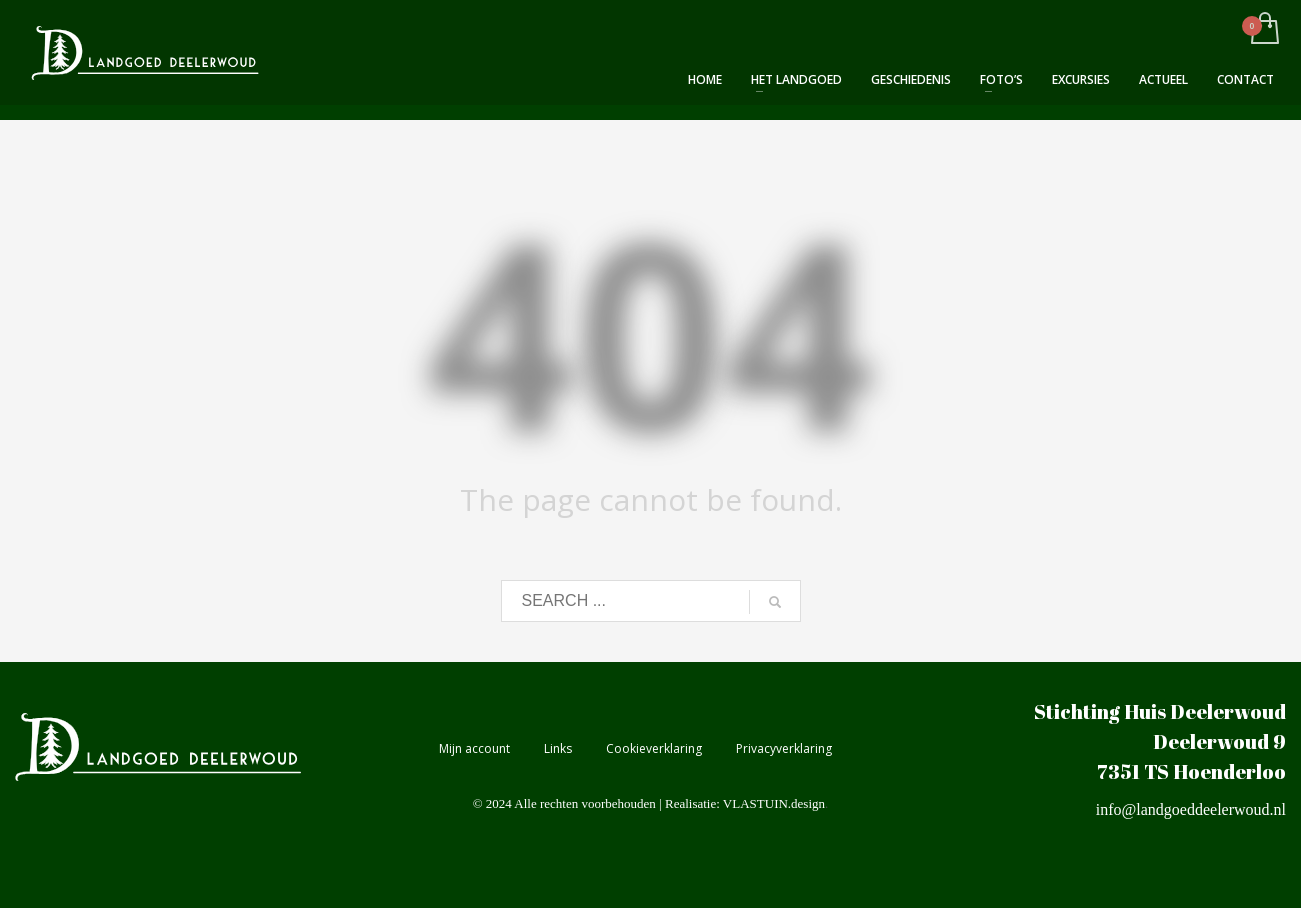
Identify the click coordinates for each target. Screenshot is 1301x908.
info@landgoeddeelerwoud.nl (1191, 809)
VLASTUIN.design (774, 803)
